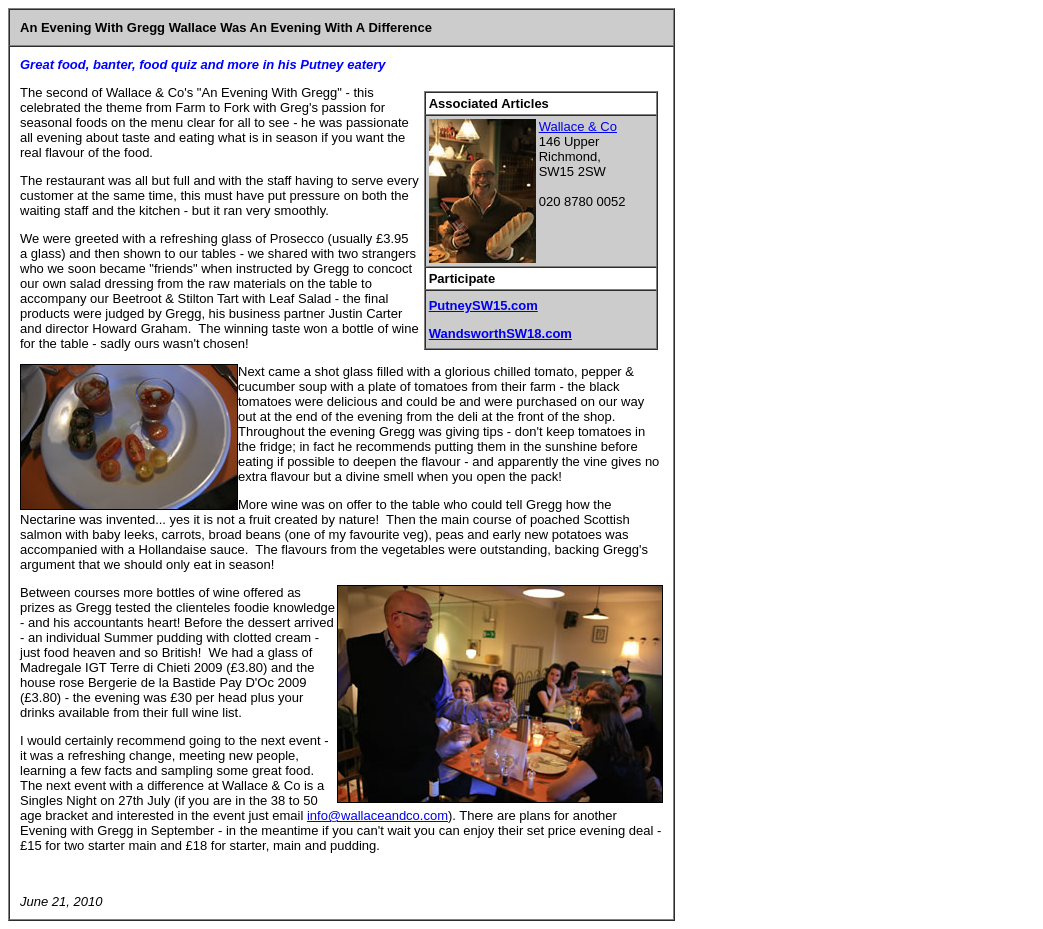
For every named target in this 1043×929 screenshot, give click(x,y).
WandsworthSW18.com (500, 333)
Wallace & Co (578, 126)
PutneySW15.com (483, 305)
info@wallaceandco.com (377, 815)
